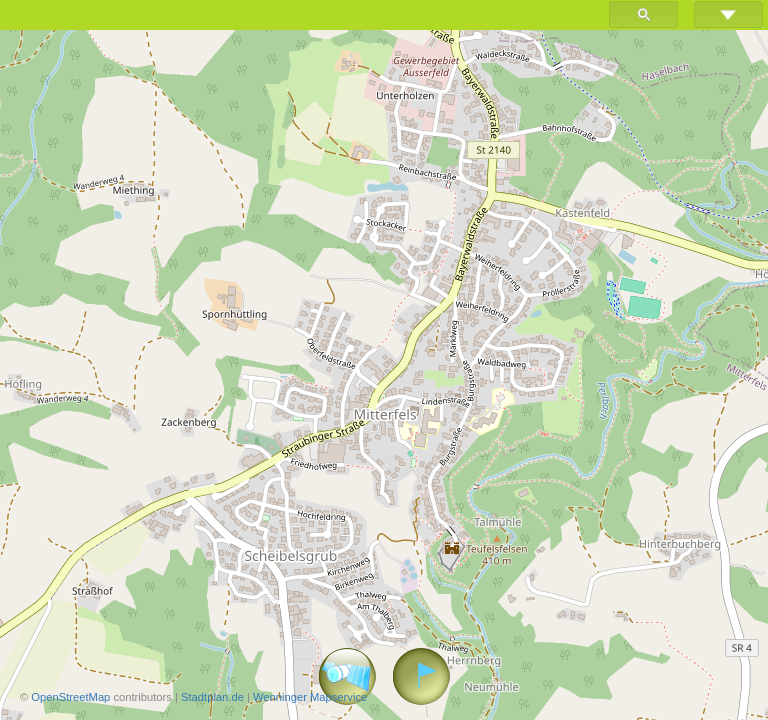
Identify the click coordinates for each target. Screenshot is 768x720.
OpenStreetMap (70, 697)
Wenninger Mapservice (310, 697)
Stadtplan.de (212, 697)
